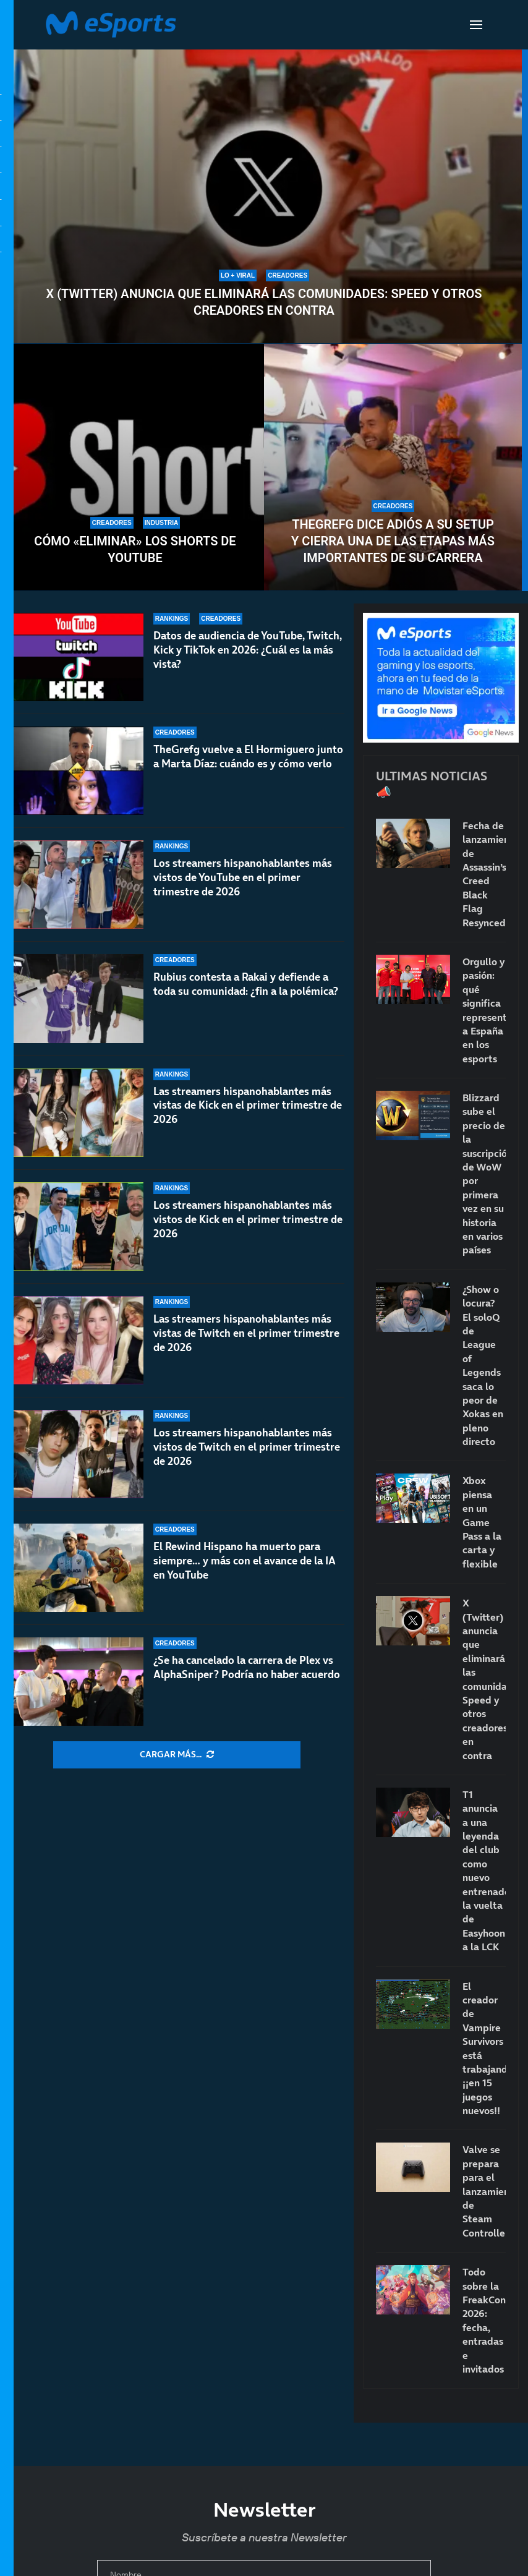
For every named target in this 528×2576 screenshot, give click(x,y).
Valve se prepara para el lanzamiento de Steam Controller (484, 2191)
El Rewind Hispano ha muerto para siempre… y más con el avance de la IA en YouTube (244, 1560)
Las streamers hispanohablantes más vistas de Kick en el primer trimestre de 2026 (247, 1107)
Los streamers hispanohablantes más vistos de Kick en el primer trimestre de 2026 (248, 1231)
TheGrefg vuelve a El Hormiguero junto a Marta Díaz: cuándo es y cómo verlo (248, 756)
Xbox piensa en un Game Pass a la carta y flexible (481, 1522)
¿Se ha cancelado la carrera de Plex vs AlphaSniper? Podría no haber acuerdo (246, 1667)
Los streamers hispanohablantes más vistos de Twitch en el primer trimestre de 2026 (246, 1447)
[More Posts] (176, 1754)
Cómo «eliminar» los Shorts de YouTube (135, 549)
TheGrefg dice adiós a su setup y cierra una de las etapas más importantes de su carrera (393, 541)
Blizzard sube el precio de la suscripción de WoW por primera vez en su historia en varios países (484, 1173)
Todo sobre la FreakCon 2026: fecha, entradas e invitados (484, 2320)
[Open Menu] (476, 25)
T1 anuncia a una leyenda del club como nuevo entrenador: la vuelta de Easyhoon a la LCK (484, 1870)
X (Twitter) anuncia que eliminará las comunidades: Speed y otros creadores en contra (264, 302)
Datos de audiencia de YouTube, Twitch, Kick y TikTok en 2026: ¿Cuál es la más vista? (247, 650)
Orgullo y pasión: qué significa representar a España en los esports (484, 1010)
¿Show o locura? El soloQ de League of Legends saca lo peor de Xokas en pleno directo (482, 1365)
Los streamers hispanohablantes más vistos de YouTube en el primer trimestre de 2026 (242, 877)
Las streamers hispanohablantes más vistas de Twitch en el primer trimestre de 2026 (246, 1333)
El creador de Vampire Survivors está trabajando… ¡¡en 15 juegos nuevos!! (484, 2048)
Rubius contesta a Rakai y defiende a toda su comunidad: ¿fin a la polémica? (245, 984)
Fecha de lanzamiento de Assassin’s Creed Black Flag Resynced (484, 874)
